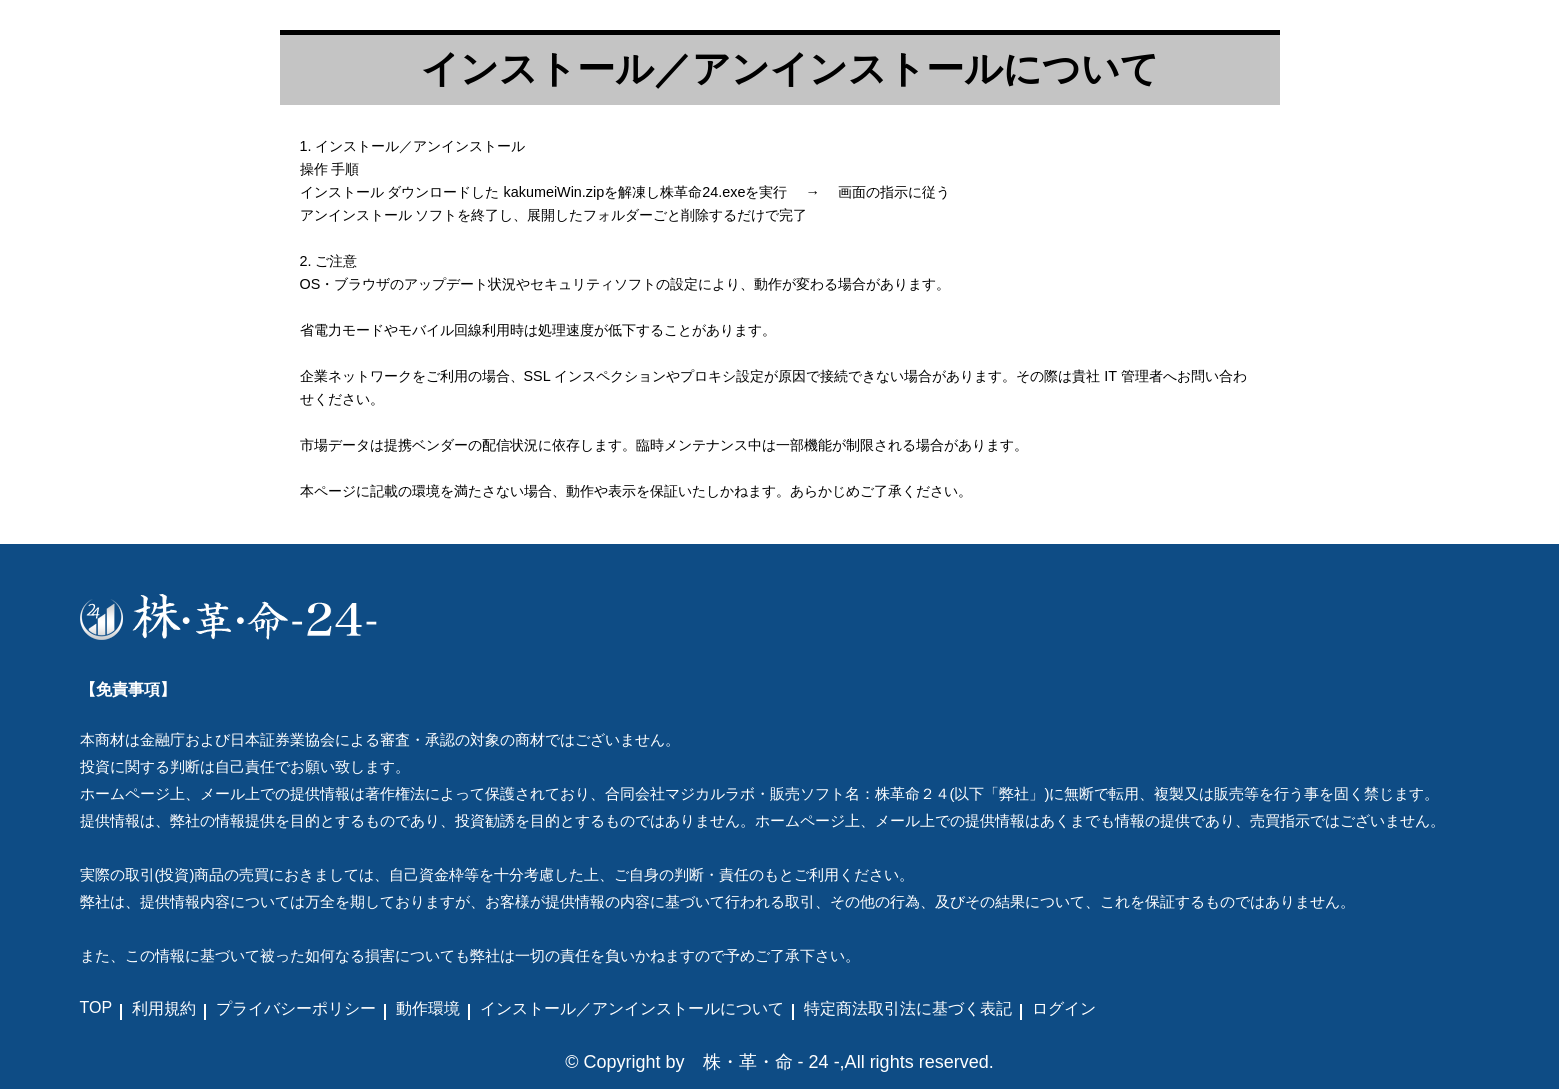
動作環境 (428, 1008)
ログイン (1064, 1008)
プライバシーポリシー (296, 1008)
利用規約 (164, 1008)
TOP (96, 1007)
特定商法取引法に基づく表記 (908, 1008)
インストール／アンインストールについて (632, 1008)
